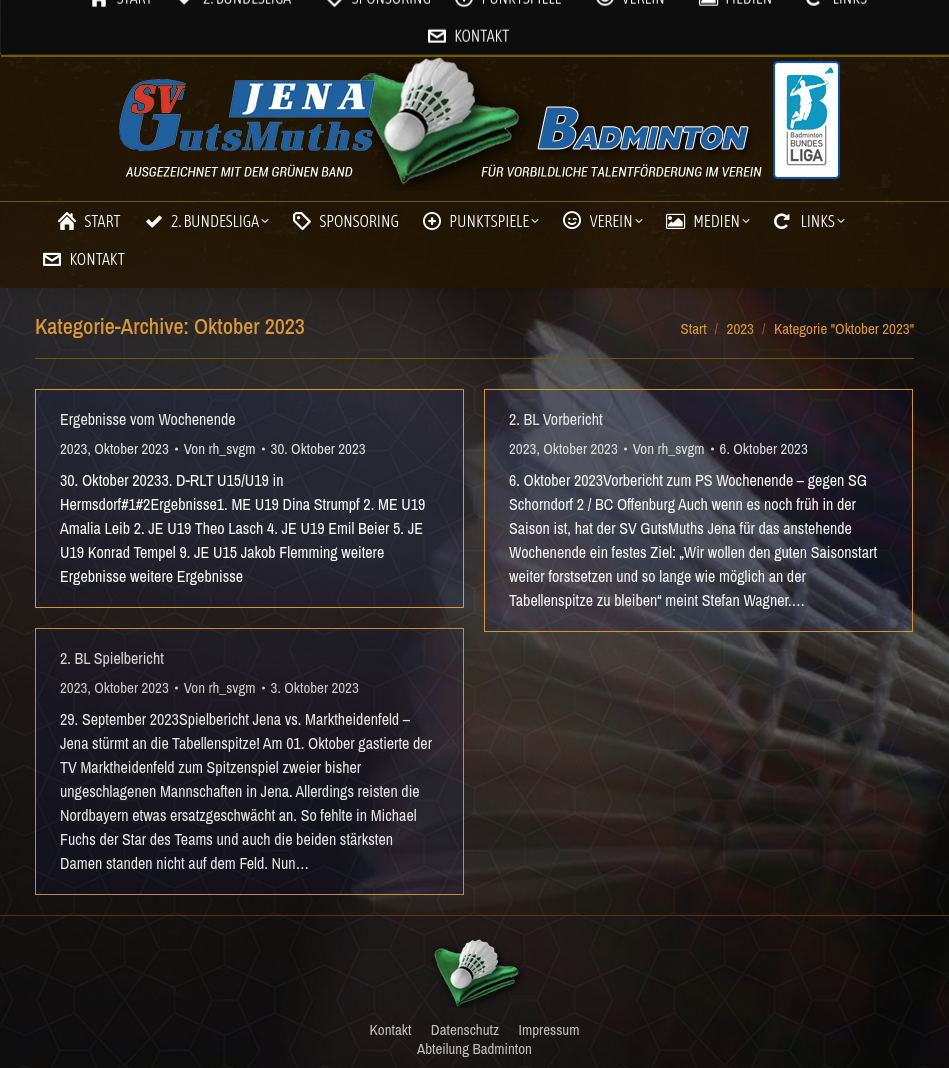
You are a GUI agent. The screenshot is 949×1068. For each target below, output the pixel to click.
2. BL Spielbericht (112, 658)
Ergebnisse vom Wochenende (148, 419)
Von (220, 448)
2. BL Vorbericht (556, 419)
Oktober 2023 (131, 448)
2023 (73, 448)
